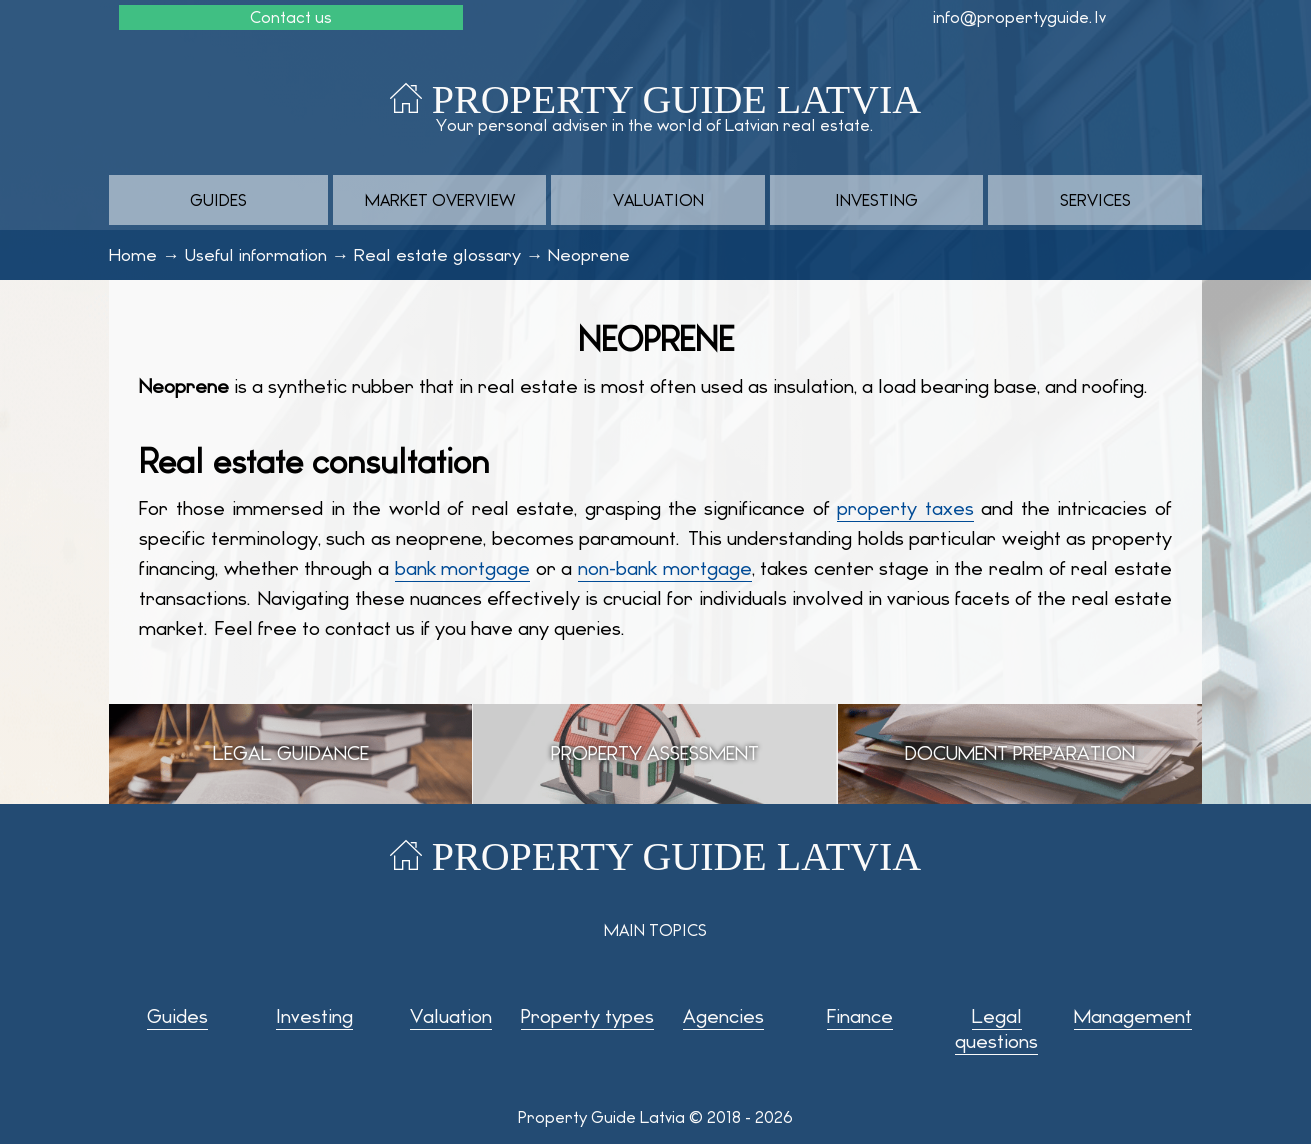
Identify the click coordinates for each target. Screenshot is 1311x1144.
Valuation (658, 200)
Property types (587, 1016)
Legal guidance (291, 753)
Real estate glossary (437, 255)
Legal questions (996, 1029)
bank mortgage (463, 568)
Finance (860, 1016)
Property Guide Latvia (676, 99)
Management (1133, 1016)
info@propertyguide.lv (1019, 17)
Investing (876, 200)
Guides (218, 200)
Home (133, 255)
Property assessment (655, 753)
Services (1095, 200)
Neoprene (589, 255)
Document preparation (1020, 753)
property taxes (905, 508)
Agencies (723, 1016)
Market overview (440, 200)
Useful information (256, 255)
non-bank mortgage (665, 568)
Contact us (291, 17)
